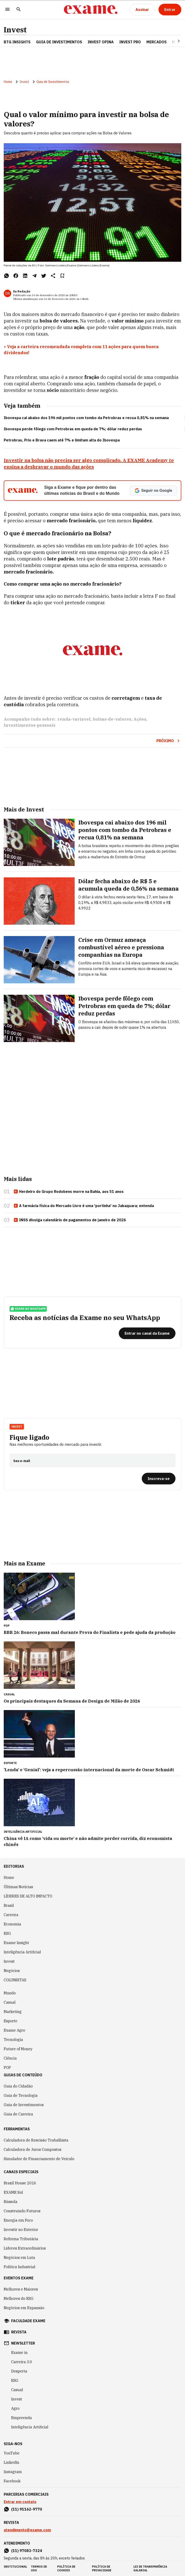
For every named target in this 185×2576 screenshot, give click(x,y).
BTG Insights (17, 42)
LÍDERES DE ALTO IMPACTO (28, 1896)
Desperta (19, 2371)
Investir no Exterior (21, 2229)
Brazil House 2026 (20, 2183)
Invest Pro (130, 42)
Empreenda (21, 2417)
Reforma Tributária (21, 2239)
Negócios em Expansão (24, 2307)
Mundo (10, 1993)
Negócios (12, 1970)
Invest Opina (101, 42)
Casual (10, 2002)
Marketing (13, 2011)
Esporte (10, 2021)
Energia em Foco (18, 2220)
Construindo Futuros (22, 2211)
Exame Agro (14, 2030)
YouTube (12, 2453)
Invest (15, 29)
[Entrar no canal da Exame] (147, 1333)
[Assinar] (142, 9)
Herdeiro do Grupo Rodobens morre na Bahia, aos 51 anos (68, 1191)
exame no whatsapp (28, 1309)
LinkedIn (11, 2462)
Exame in (19, 2352)
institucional (15, 2566)
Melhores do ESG (18, 2298)
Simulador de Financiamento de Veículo (39, 2158)
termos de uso (39, 2568)
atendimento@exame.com (27, 2530)
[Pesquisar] (18, 10)
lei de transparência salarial (150, 2568)
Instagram (13, 2471)
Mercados (156, 42)
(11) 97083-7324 (26, 2550)
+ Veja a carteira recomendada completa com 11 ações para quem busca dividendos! (81, 349)
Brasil (9, 1905)
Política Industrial (19, 2266)
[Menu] (7, 10)
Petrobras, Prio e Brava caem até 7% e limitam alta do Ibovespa (62, 440)
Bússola (10, 2201)
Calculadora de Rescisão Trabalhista (36, 2140)
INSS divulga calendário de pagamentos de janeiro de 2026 (69, 1220)
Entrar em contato (20, 2501)
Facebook (12, 2481)
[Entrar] (170, 9)
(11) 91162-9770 (26, 2509)
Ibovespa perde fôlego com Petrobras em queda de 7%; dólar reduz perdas (73, 429)
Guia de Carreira (18, 2114)
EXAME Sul (13, 2192)
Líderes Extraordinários (25, 2248)
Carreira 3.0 (21, 2361)
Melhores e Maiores (21, 2289)
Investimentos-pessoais (29, 725)
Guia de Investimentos (59, 42)
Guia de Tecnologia (21, 2095)
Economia (12, 1924)
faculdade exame (28, 2320)
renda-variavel (74, 719)
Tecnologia (13, 2039)
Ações (139, 719)
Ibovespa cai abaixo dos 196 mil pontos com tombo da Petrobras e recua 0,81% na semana (86, 417)
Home (8, 82)
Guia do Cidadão (18, 2086)
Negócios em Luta (19, 2257)
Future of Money (18, 2049)
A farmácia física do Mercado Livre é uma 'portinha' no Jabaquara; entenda (83, 1205)
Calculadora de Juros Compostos (32, 2149)
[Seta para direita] (173, 41)
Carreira (11, 1914)
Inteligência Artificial (22, 1952)
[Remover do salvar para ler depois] (62, 275)
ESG (7, 1933)
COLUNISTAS (15, 1980)
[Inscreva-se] (158, 1478)
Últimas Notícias (18, 1886)
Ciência (10, 2058)
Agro (15, 2408)
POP (7, 2067)
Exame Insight (16, 1942)
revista (18, 2332)
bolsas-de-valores (112, 719)
